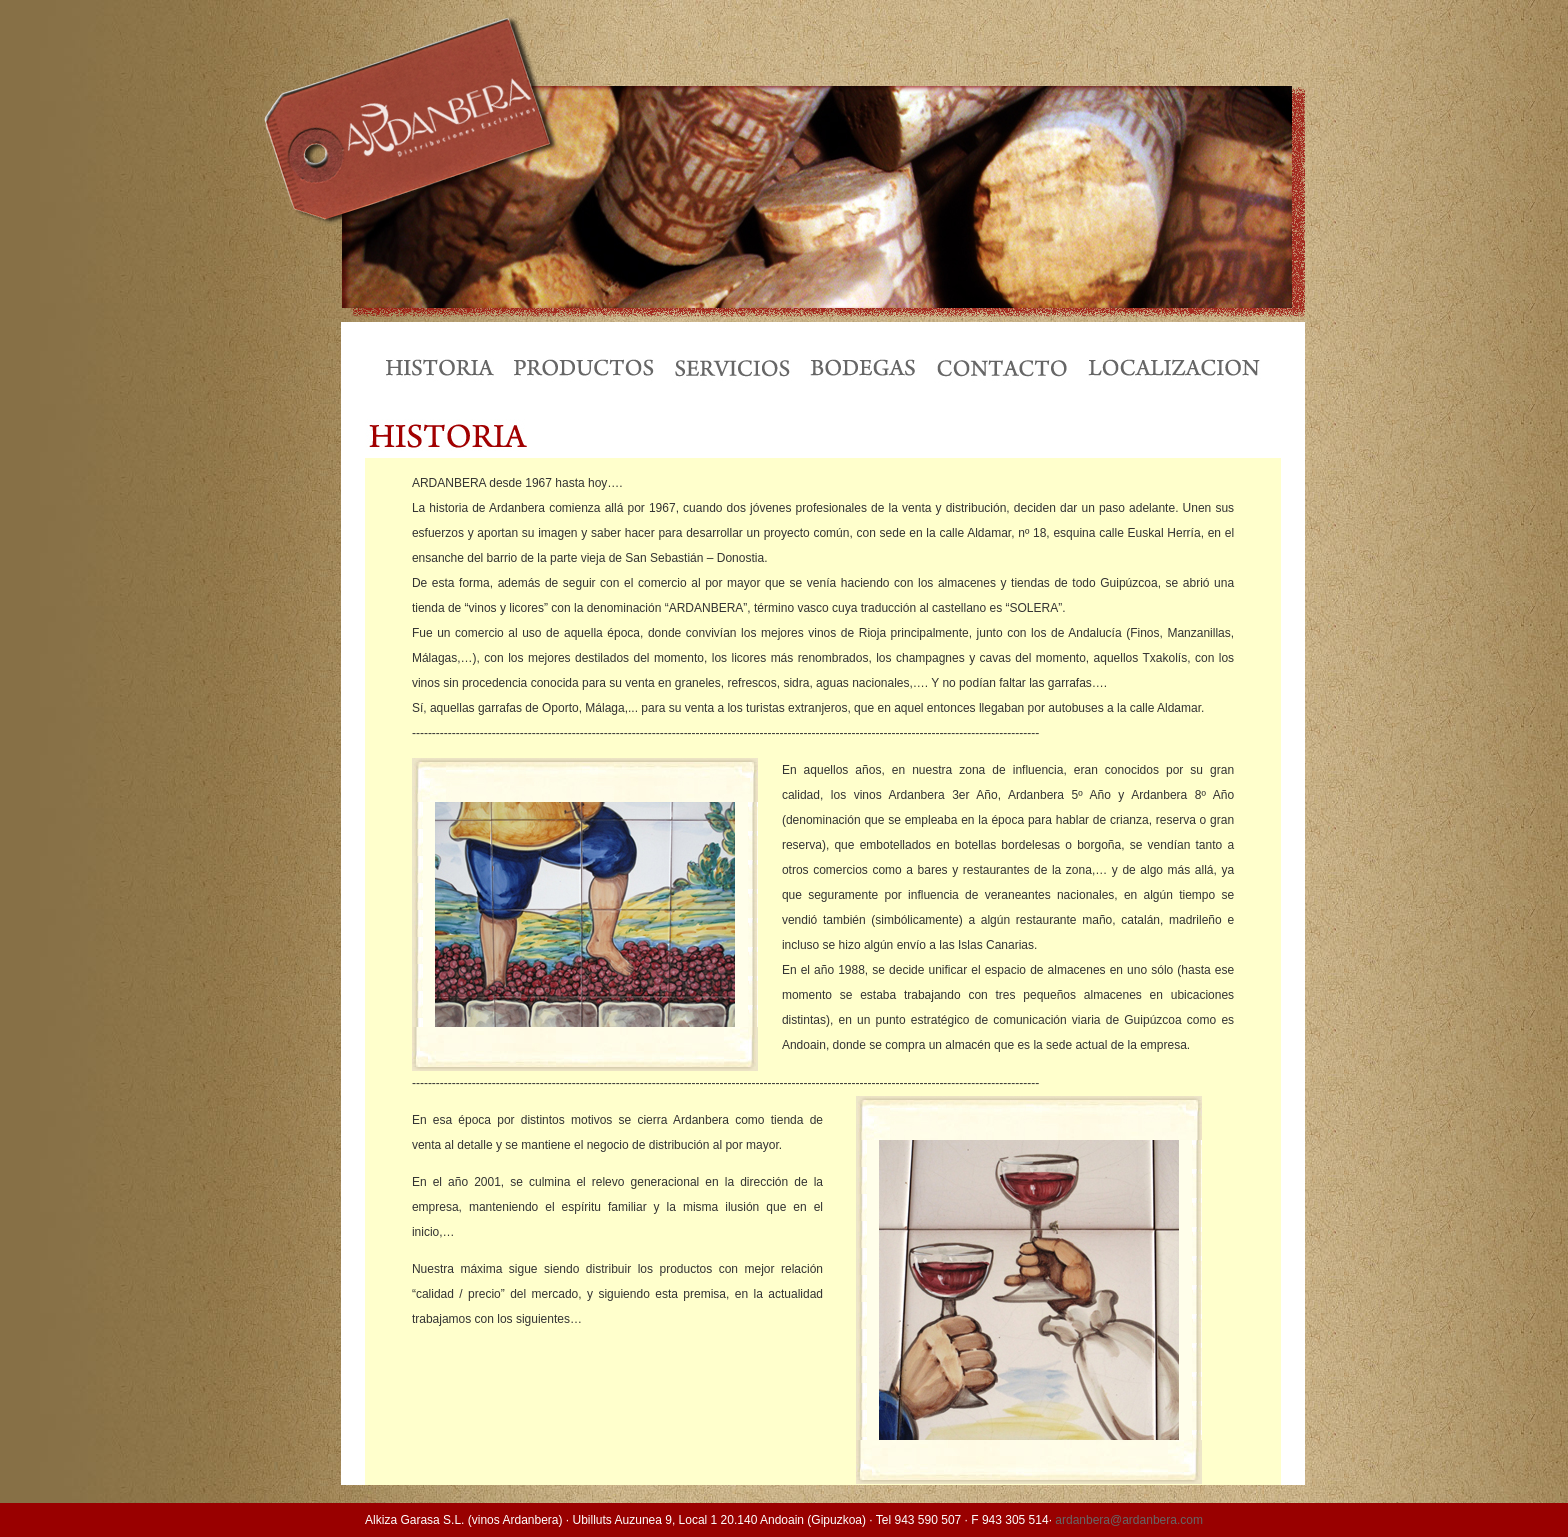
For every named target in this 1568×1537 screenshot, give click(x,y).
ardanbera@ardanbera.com (1129, 1520)
